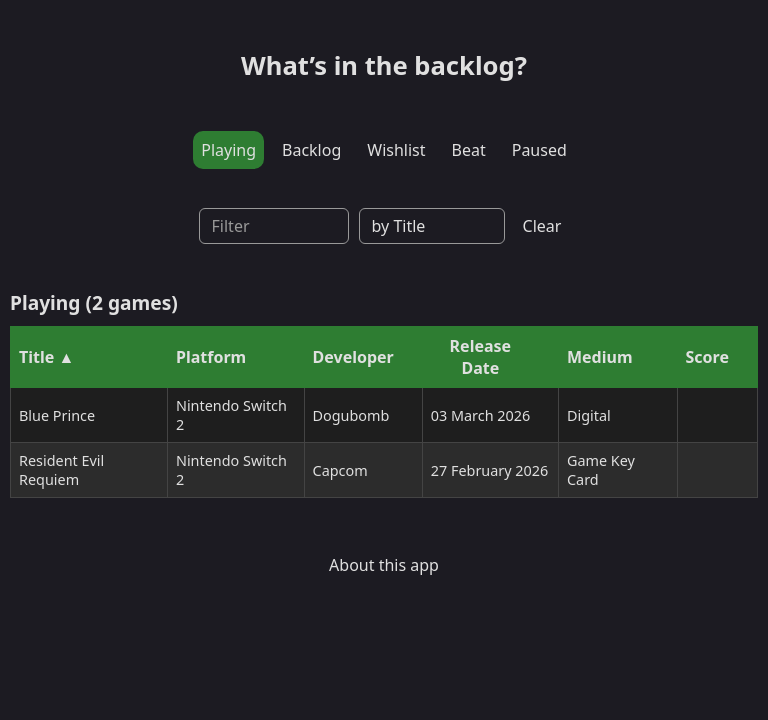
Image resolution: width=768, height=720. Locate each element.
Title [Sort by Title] (36, 357)
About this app (384, 565)
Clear (542, 226)
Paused (539, 150)
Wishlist (396, 150)
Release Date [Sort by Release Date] (481, 357)
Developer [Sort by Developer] (353, 357)
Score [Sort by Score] (707, 357)
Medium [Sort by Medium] (600, 357)
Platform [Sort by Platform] (211, 357)
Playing (228, 150)
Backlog (311, 150)
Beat (469, 150)
